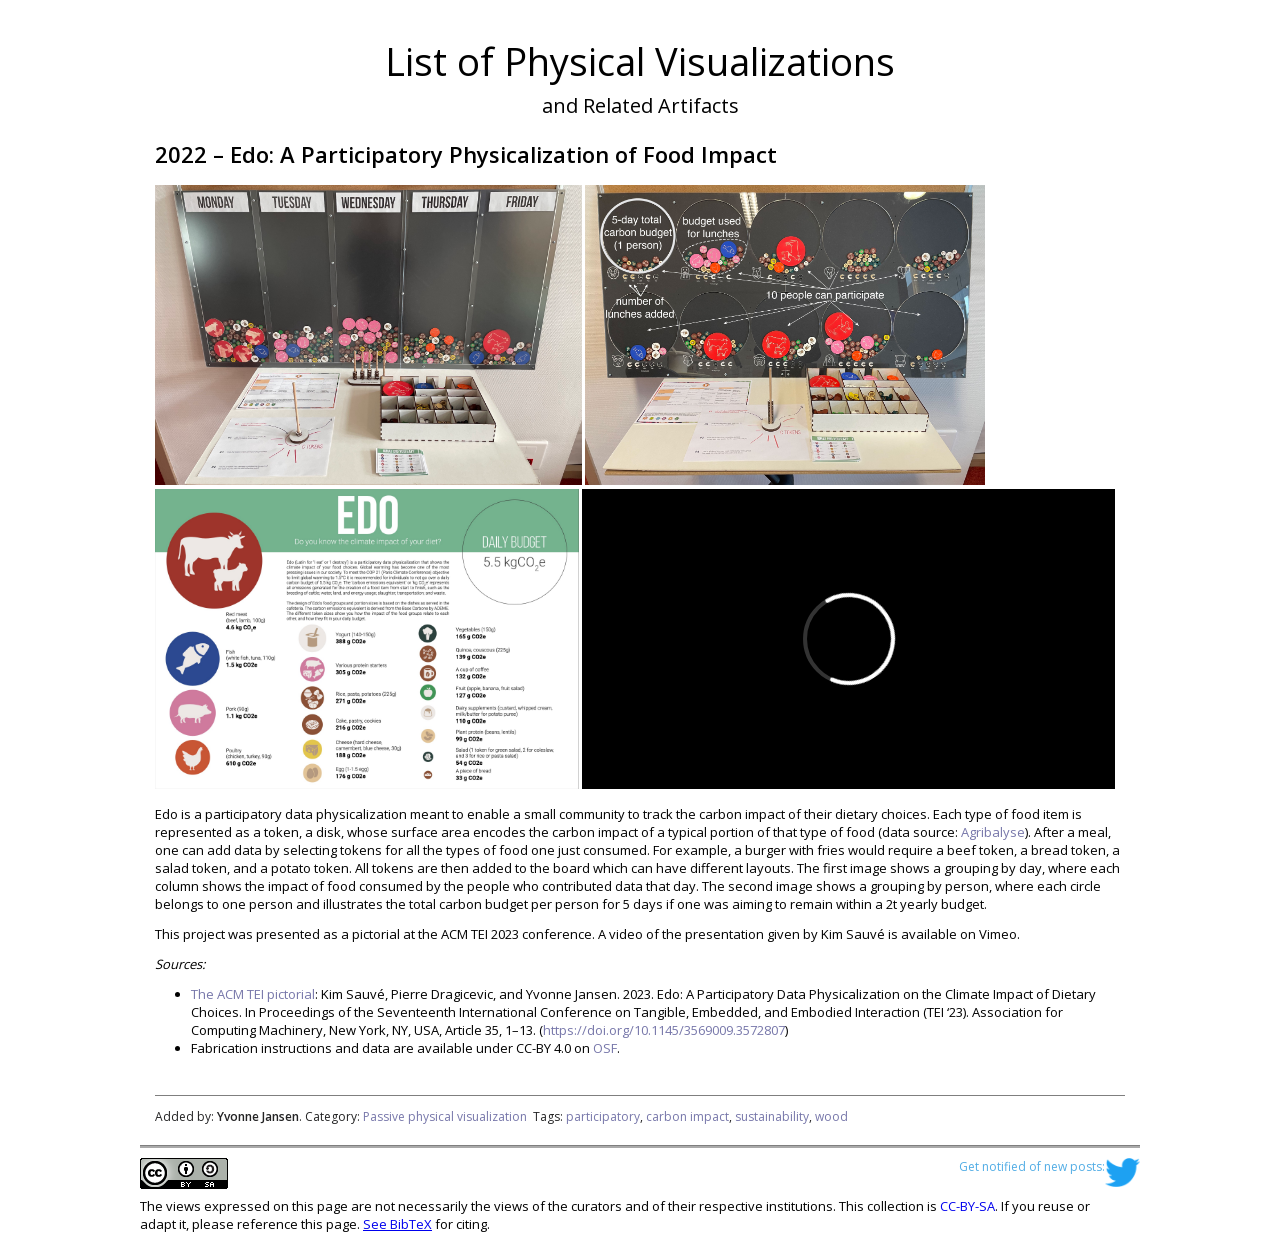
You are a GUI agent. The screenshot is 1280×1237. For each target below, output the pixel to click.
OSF (605, 1048)
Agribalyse (993, 832)
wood (831, 1116)
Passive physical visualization (445, 1116)
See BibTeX (397, 1224)
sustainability (772, 1116)
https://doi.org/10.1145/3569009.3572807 (664, 1030)
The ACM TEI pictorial (253, 994)
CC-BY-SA (967, 1206)
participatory (603, 1116)
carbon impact (687, 1116)
